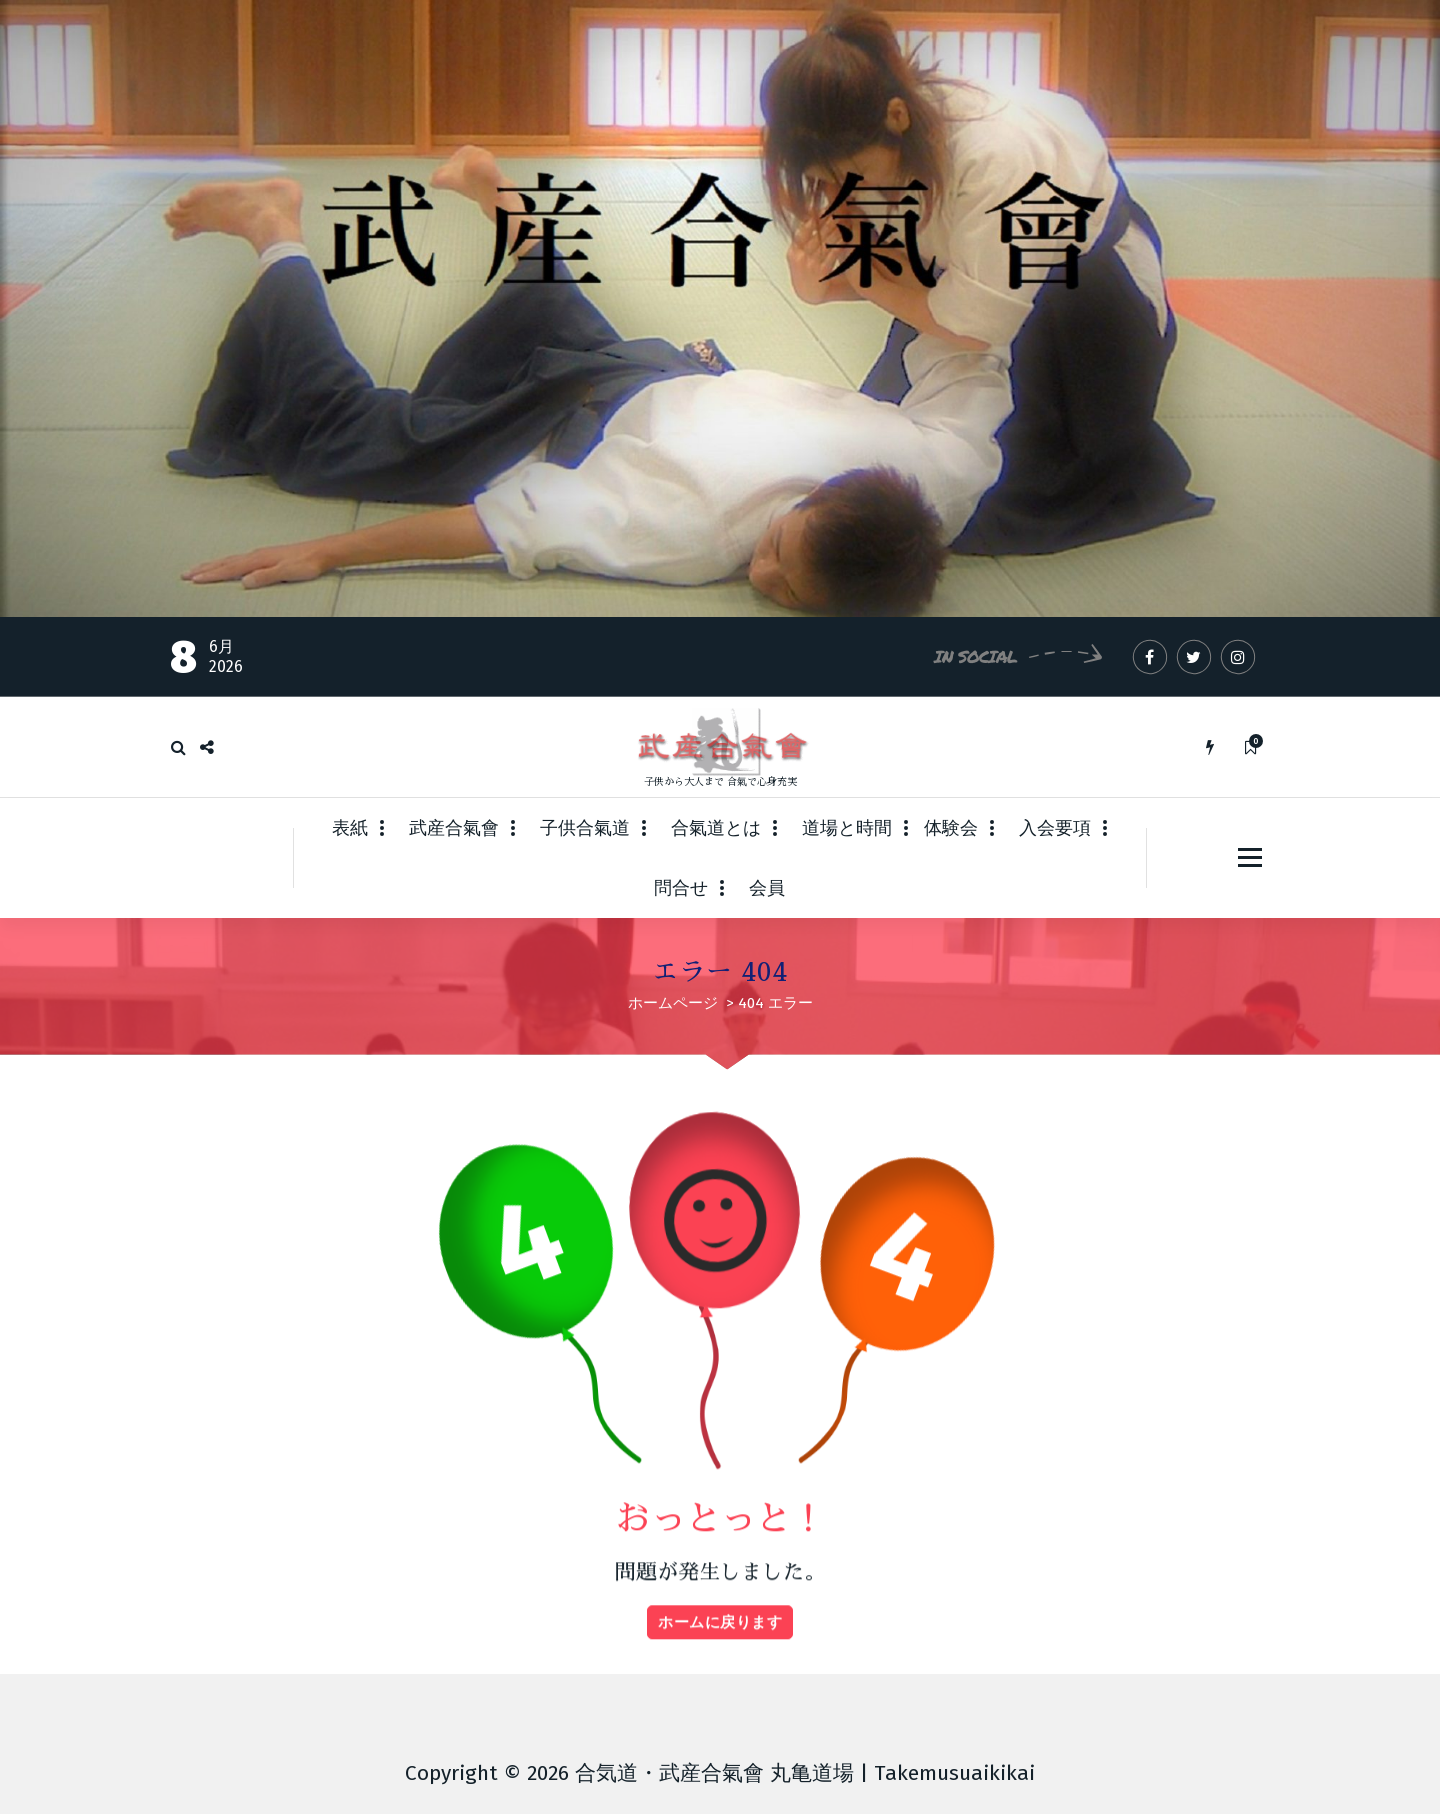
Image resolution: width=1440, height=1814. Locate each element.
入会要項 (1055, 828)
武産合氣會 (454, 828)
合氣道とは (716, 828)
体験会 (951, 828)
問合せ (681, 888)
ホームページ (673, 1003)
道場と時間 (847, 828)
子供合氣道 (585, 828)
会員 (767, 888)
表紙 (350, 828)
